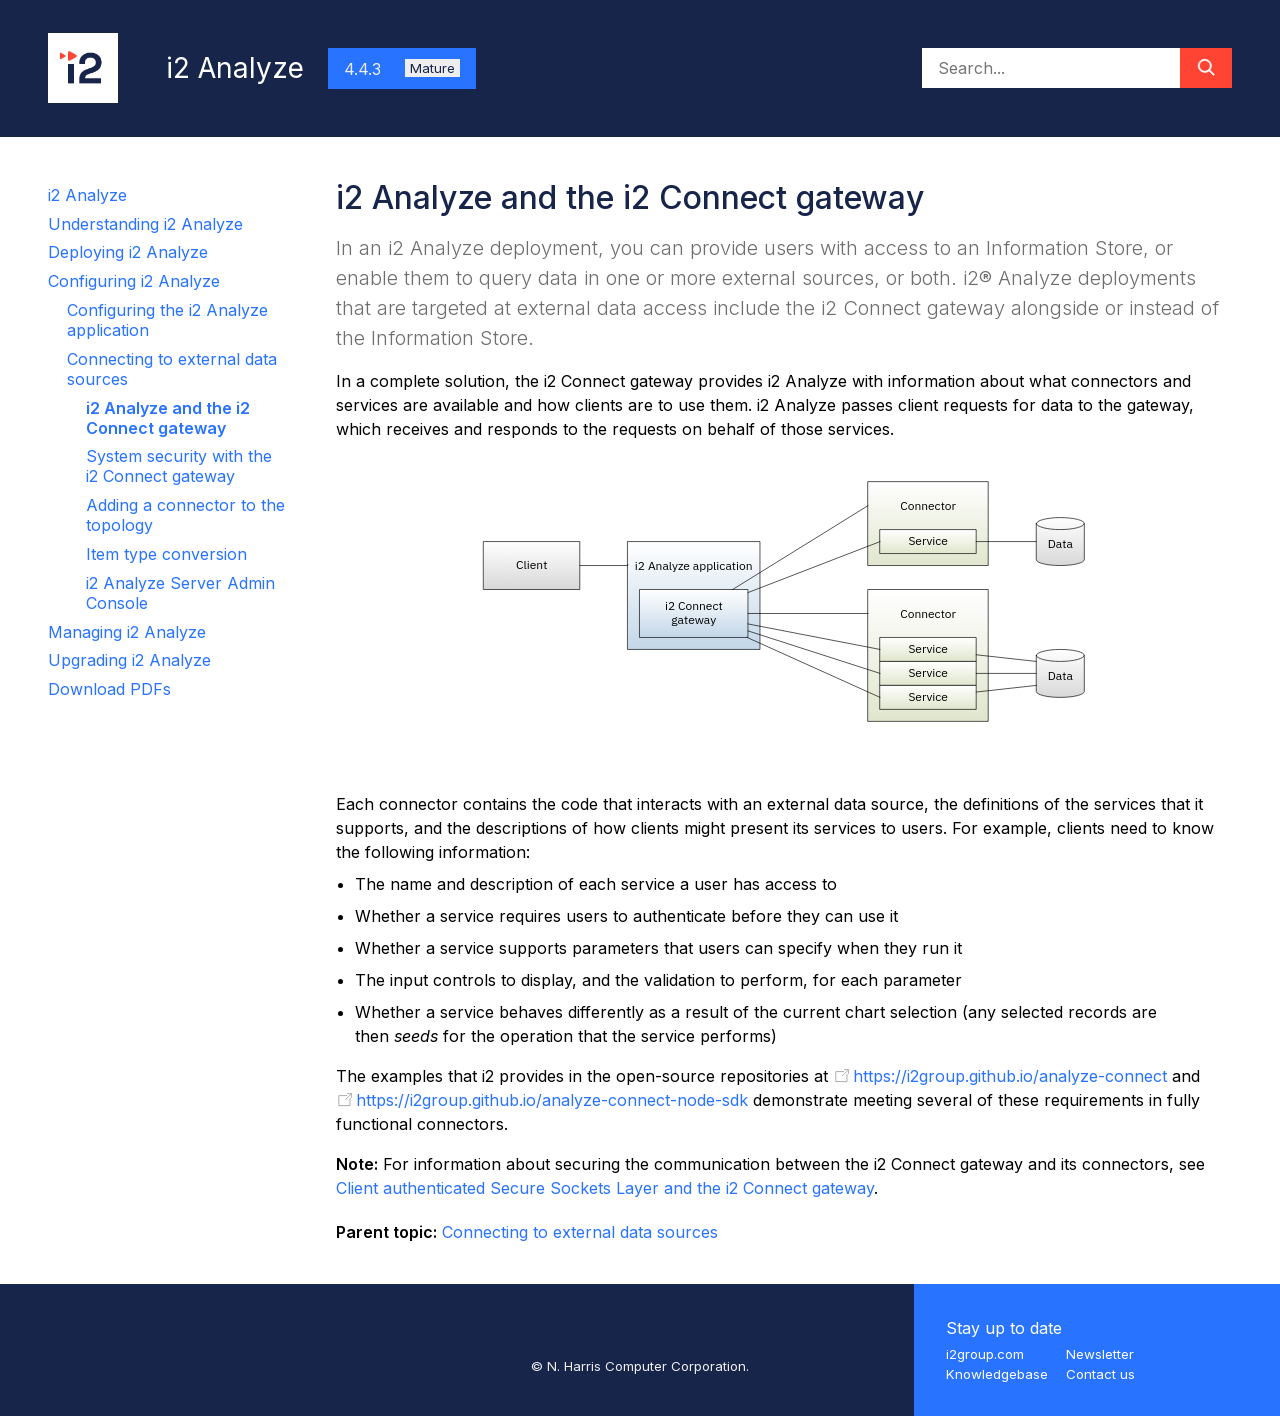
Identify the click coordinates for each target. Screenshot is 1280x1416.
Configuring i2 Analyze (134, 281)
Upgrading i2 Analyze (129, 660)
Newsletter (1100, 1354)
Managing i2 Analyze (127, 632)
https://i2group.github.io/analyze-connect (1010, 1076)
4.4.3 (402, 69)
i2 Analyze (87, 195)
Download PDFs (109, 689)
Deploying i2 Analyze (128, 252)
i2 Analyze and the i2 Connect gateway (168, 418)
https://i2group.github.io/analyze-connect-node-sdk (552, 1100)
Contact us (1100, 1374)
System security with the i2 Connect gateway (179, 466)
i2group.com (985, 1354)
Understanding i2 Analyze (145, 224)
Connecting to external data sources (580, 1232)
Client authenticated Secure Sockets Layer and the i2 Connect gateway (605, 1188)
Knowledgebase (997, 1374)
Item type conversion (166, 554)
